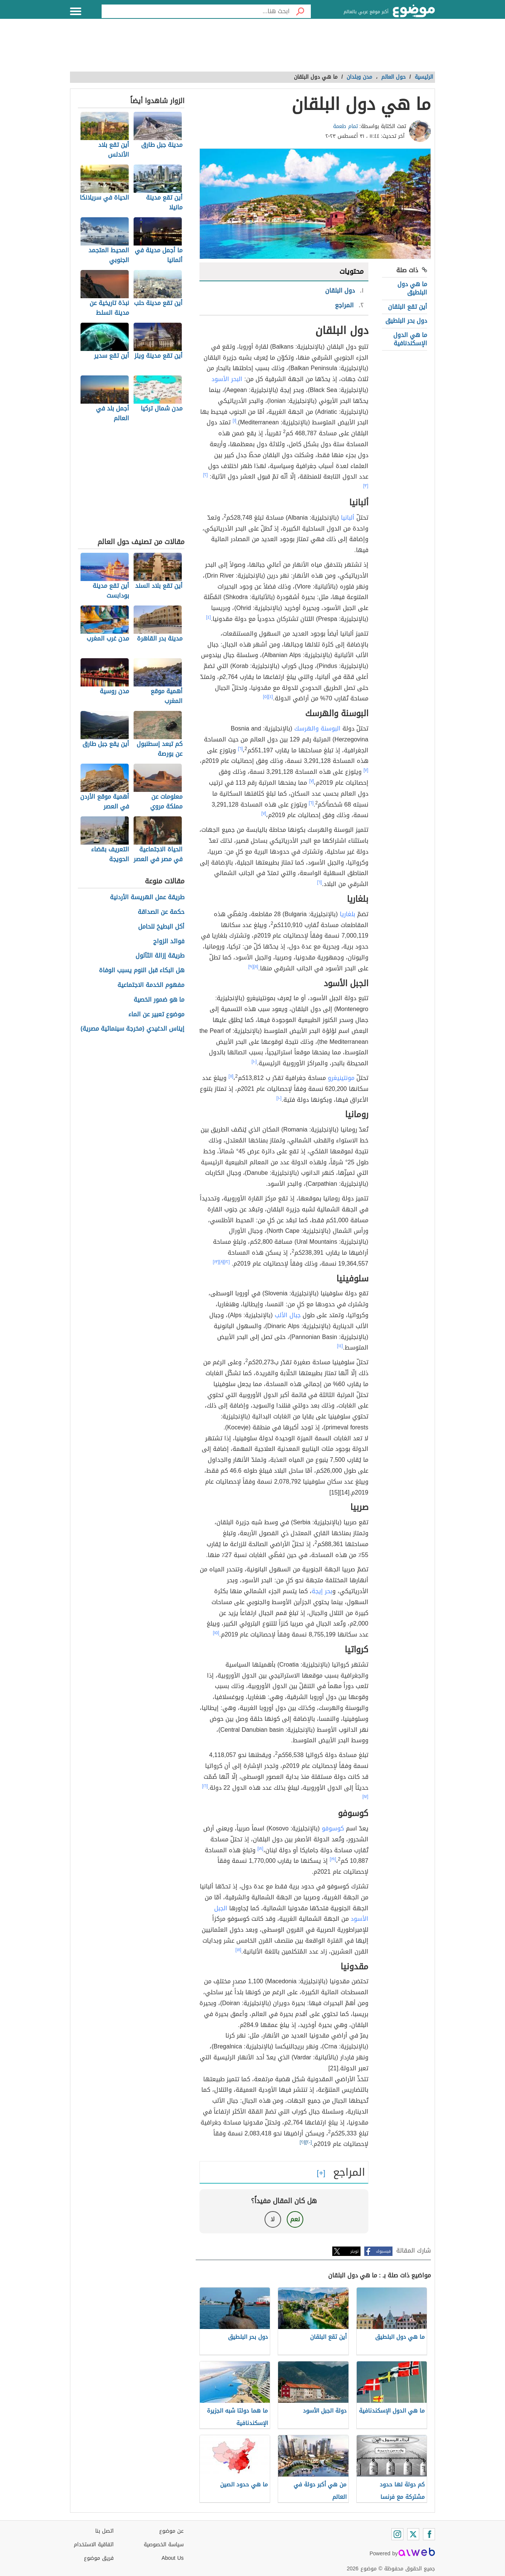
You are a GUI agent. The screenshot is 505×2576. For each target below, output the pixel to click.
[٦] (240, 748)
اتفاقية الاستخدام (94, 2544)
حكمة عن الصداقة (161, 912)
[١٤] (340, 1346)
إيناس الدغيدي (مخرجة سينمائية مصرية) (132, 1028)
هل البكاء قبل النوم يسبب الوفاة (141, 970)
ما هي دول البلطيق (412, 288)
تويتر (354, 2251)
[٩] (251, 966)
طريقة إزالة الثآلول (159, 955)
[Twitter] (413, 2534)
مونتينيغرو (341, 1078)
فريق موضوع (99, 2558)
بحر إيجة (322, 1591)
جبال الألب (288, 1315)
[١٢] (227, 1262)
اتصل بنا (104, 2531)
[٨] (256, 966)
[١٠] (254, 1061)
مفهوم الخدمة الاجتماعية (150, 985)
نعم (295, 2219)
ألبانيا (347, 517)
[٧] (366, 770)
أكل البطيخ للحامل (161, 926)
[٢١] (303, 2142)
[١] (234, 420)
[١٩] (333, 1859)
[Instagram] (397, 2534)
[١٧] (365, 1796)
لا (273, 2219)
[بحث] (300, 11)
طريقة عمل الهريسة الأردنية (147, 897)
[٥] (265, 696)
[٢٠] (309, 2142)
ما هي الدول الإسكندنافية (410, 339)
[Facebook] (429, 2534)
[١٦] (205, 1786)
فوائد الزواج (168, 941)
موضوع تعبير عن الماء (156, 1014)
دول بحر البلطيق (406, 320)
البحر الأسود (226, 379)
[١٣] (216, 1262)
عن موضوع (171, 2531)
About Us (172, 2558)
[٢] (205, 475)
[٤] (208, 617)
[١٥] (216, 1633)
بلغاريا (347, 914)
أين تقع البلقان (407, 307)
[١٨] (260, 1848)
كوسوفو (333, 1828)
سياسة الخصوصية (164, 2544)
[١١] (230, 1076)
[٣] (365, 486)
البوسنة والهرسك (317, 728)
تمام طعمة (345, 126)
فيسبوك (383, 2251)
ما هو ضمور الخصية (159, 999)
